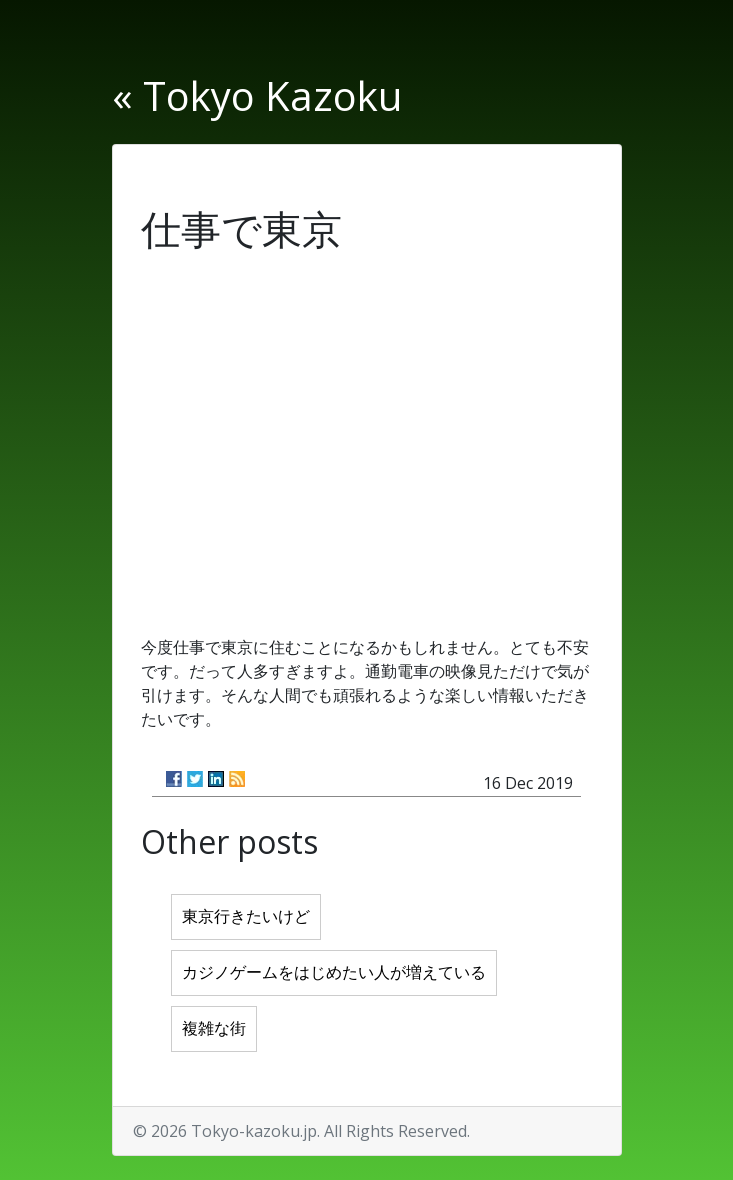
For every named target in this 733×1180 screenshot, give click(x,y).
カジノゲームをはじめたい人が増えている (334, 972)
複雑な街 (214, 1028)
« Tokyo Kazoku (257, 95)
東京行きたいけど (246, 916)
